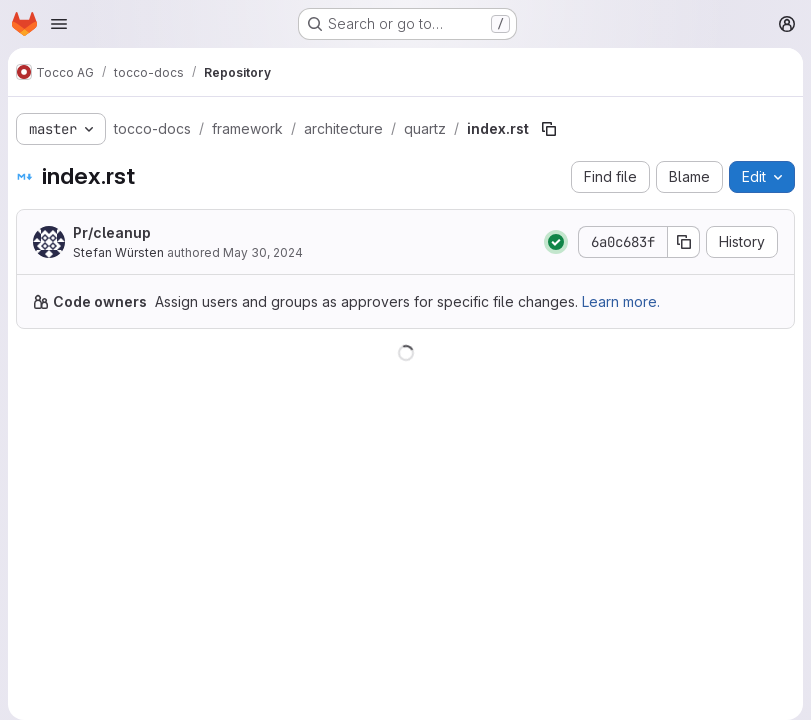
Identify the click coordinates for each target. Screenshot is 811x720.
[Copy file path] (549, 129)
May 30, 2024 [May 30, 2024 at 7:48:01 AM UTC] (263, 252)
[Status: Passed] (556, 242)
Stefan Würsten (118, 252)
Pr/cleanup (112, 232)
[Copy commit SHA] (684, 242)
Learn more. (621, 301)
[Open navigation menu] (59, 24)
